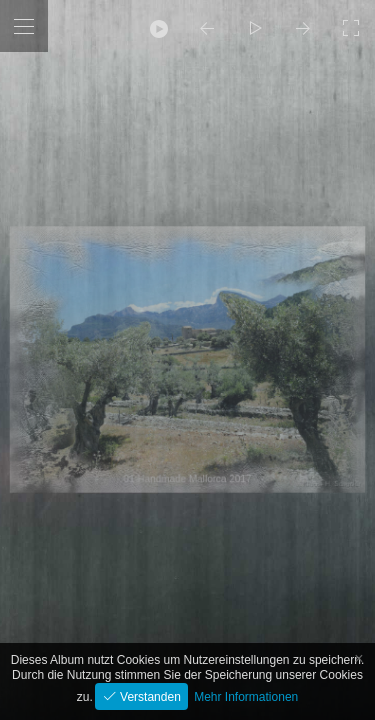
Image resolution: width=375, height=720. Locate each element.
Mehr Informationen (246, 697)
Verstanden (149, 697)
